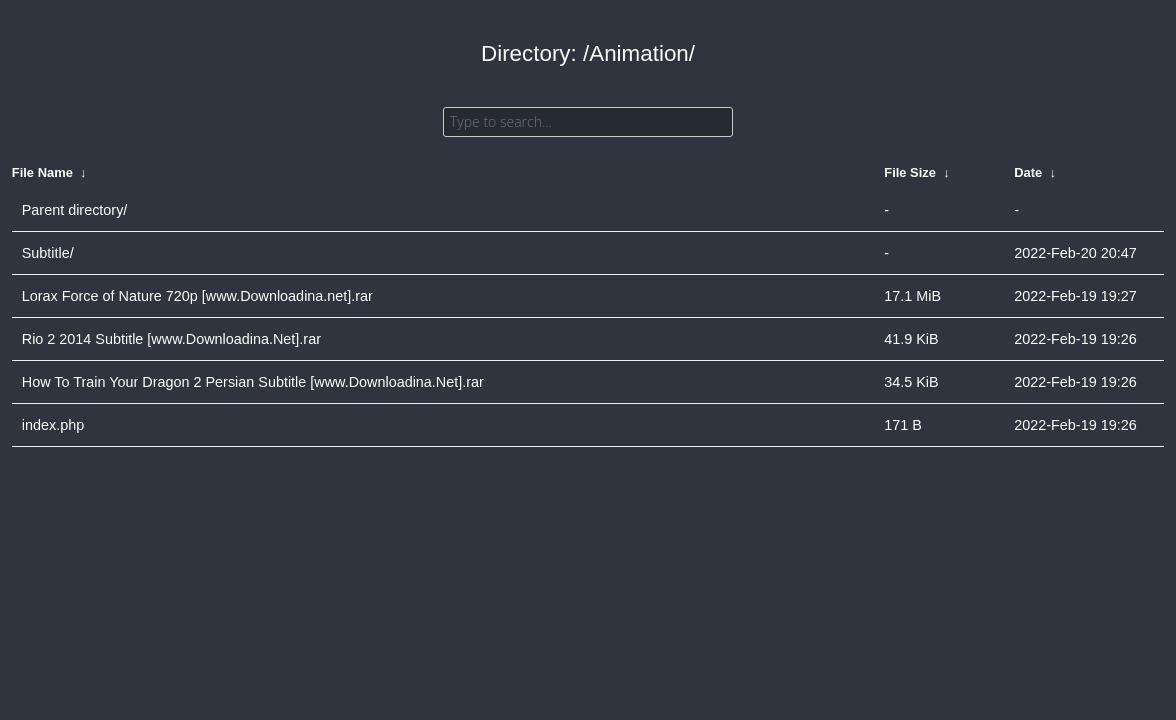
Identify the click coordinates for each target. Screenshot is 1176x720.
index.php (53, 425)
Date (1028, 172)
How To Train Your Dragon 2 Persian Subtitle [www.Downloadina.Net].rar (253, 382)
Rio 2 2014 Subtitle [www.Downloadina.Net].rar (171, 339)
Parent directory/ (75, 210)
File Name (42, 172)
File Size (910, 172)
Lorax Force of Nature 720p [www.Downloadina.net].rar (197, 296)
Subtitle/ (48, 253)
